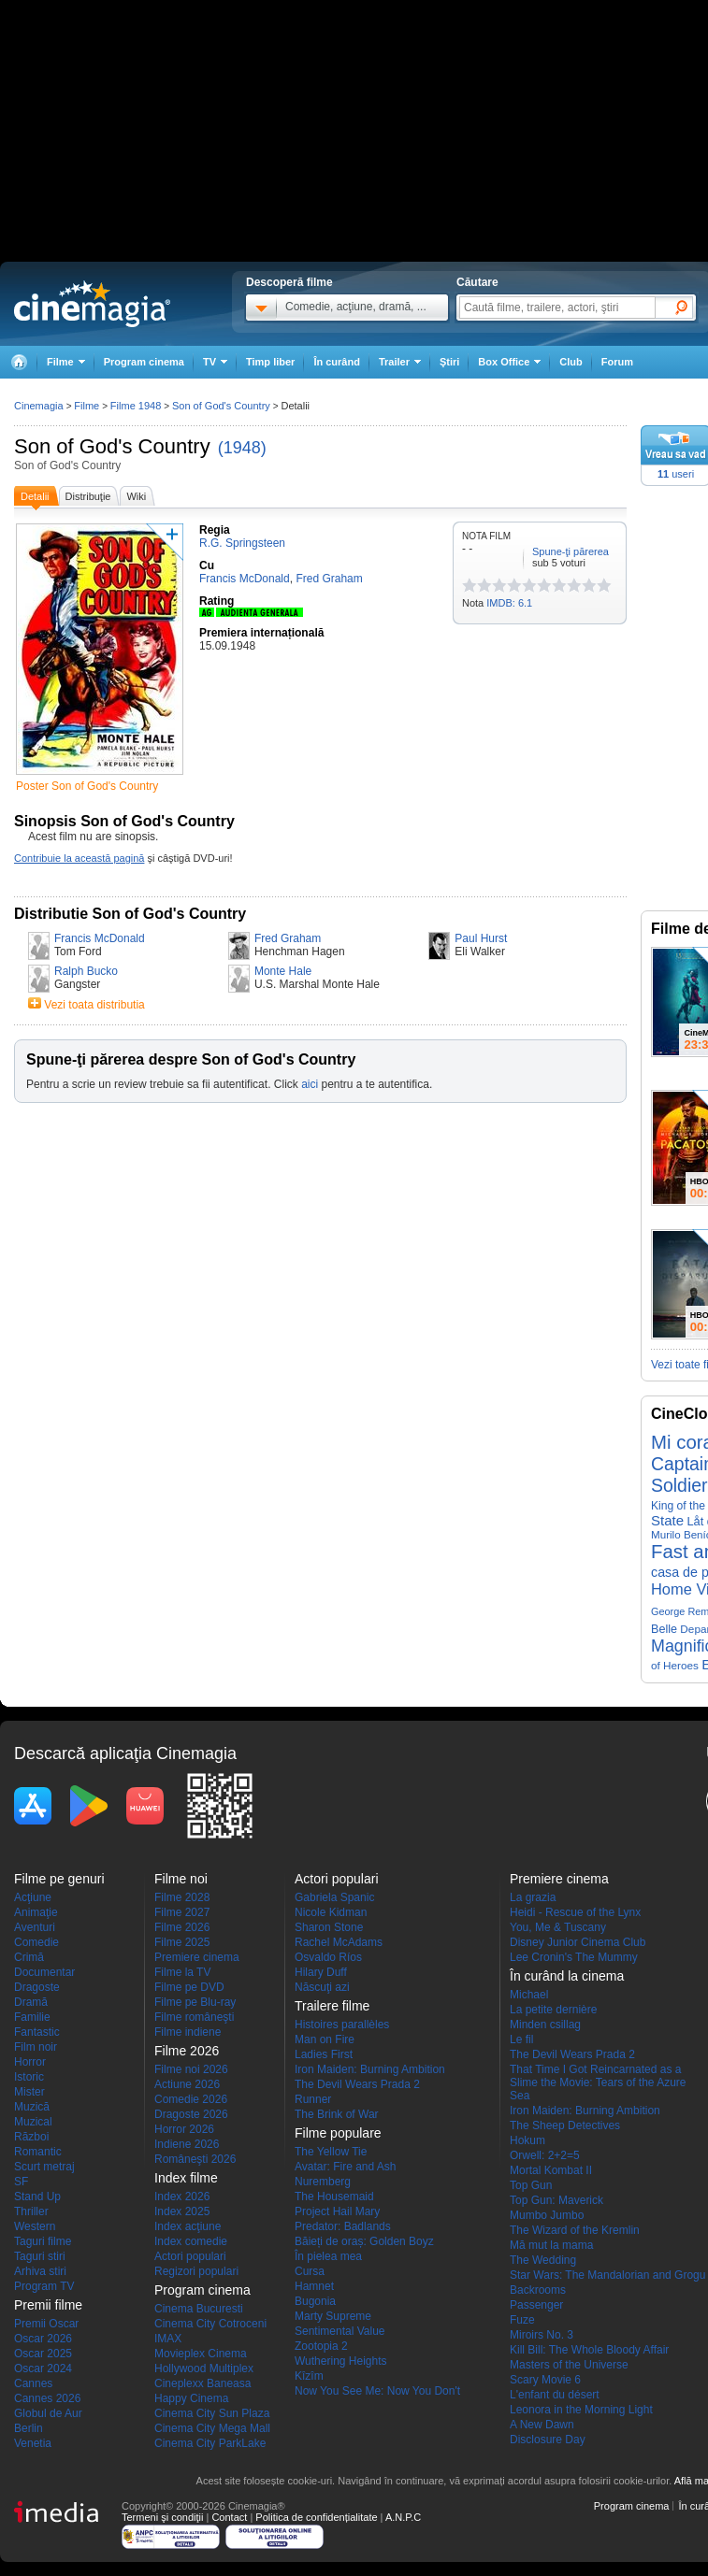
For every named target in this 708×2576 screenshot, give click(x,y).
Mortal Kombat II (551, 2170)
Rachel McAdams (339, 1942)
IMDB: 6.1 (509, 602)
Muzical (33, 2121)
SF (21, 2181)
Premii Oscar (46, 2323)
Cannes (33, 2383)
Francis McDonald (99, 938)
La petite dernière (553, 2009)
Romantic (38, 2151)
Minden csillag (545, 2024)
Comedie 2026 (190, 2099)
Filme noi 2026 (191, 2069)
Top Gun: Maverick (556, 2200)
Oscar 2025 (43, 2353)
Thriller (31, 2211)
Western (34, 2226)
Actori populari (190, 2256)
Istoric (29, 2076)
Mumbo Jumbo (547, 2215)
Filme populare (338, 2132)
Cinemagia (39, 405)
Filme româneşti (194, 2017)
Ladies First (324, 2054)
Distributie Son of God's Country (130, 914)
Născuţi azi (322, 1987)
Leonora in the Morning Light (581, 2409)
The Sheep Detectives (565, 2125)
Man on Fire (324, 2039)
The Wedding (543, 2260)
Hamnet (314, 2286)
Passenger (536, 2304)
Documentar (44, 1972)
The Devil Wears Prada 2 (357, 2084)
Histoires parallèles (342, 2024)
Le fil (521, 2039)
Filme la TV (182, 1972)
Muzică (32, 2106)
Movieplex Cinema (200, 2353)
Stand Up (37, 2196)
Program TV (44, 2286)
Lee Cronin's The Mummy (574, 1957)
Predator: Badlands (343, 2226)
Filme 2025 (182, 1942)
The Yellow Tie (331, 2151)
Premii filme (48, 2304)
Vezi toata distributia (94, 1004)
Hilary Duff (321, 1972)
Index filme (186, 2177)
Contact (229, 2517)
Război (31, 2136)
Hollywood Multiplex (203, 2368)
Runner (313, 2099)
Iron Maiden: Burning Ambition (370, 2069)
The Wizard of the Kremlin (575, 2230)
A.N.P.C (403, 2517)
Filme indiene (187, 2032)
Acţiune (32, 1897)
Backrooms (538, 2290)
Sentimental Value (340, 2331)
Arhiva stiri (40, 2271)
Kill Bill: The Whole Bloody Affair (589, 2349)
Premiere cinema (196, 1957)
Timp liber (270, 361)
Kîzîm (309, 2376)
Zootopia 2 (321, 2346)
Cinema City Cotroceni (210, 2323)
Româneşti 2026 (195, 2159)
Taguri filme (42, 2241)
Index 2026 (182, 2196)
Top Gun (531, 2185)
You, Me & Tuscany (558, 1927)
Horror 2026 (184, 2129)
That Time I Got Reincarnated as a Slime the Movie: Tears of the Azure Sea (598, 2082)
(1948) (242, 447)
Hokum (527, 2140)
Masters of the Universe (569, 2364)
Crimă (29, 1957)
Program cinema (144, 361)
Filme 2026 (182, 1927)
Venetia (32, 2443)
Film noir (35, 2047)
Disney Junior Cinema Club (577, 1942)
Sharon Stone (329, 1927)
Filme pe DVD (189, 1987)
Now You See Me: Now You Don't (377, 2390)
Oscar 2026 (43, 2338)
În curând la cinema (567, 1975)
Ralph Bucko (86, 971)
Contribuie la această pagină (79, 858)
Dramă (31, 2002)
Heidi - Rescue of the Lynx (575, 1912)
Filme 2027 (182, 1912)
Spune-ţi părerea (570, 551)
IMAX (167, 2338)
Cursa (310, 2271)
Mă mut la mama (551, 2245)
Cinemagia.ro (92, 303)
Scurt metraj (44, 2166)
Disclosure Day (547, 2439)
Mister (29, 2091)
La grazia (533, 1897)
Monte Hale (282, 971)
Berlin (28, 2428)
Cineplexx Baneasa (202, 2383)
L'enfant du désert (555, 2394)
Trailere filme (332, 2005)
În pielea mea (328, 2256)
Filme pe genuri (59, 1878)
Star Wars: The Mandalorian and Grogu (607, 2275)
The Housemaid (334, 2196)
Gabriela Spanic (334, 1897)
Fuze (522, 2319)
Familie (32, 2017)
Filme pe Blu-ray (195, 2002)
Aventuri (34, 1927)
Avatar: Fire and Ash (346, 2166)
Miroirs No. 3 (541, 2334)
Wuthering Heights (341, 2361)
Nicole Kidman (331, 1912)
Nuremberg (323, 2181)
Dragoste (37, 1987)
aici (309, 1084)
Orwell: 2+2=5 (545, 2155)
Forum (617, 361)
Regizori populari (196, 2271)
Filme (86, 405)
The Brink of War (337, 2114)
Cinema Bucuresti (198, 2308)
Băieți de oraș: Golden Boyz (364, 2241)
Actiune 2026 (187, 2084)
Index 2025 (182, 2211)
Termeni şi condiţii (162, 2517)
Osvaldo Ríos (328, 1957)
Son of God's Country (112, 446)
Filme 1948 (135, 405)
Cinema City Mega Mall (212, 2428)
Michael (529, 1994)
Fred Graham (287, 938)
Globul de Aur (48, 2413)
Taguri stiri (39, 2256)
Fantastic (37, 2032)
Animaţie (36, 1912)
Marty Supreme (333, 2316)
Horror (30, 2061)
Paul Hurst (481, 938)
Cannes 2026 (47, 2398)
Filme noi (181, 1878)
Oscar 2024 (43, 2368)
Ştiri (449, 361)
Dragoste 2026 (191, 2114)
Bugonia (315, 2301)
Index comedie (190, 2241)
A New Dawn (542, 2424)
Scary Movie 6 (545, 2379)
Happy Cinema (191, 2398)
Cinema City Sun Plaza (211, 2413)
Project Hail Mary (337, 2211)
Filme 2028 (182, 1897)
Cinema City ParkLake (210, 2443)
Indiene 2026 (186, 2144)
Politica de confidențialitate (316, 2517)
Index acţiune (187, 2226)
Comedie (36, 1942)
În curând (336, 361)
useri (675, 473)
